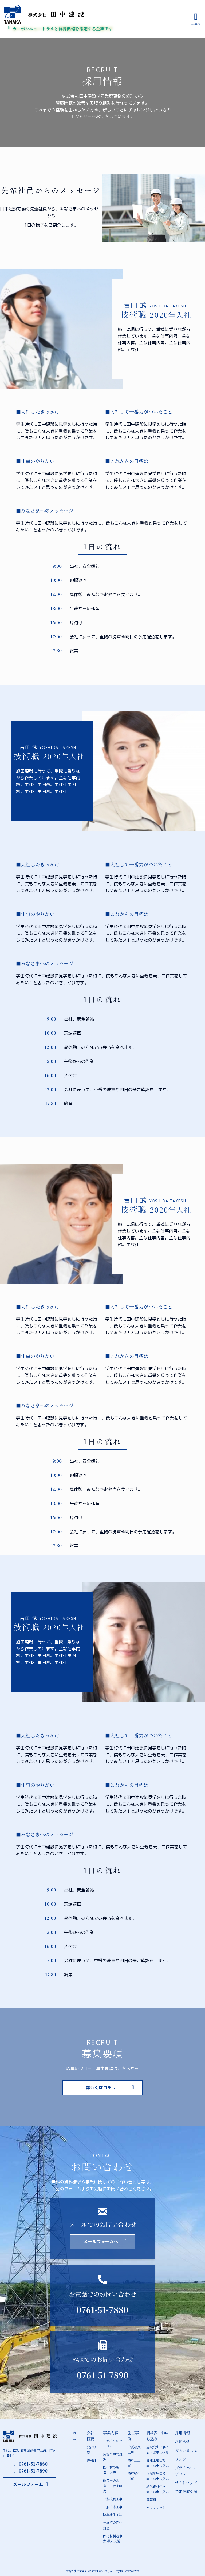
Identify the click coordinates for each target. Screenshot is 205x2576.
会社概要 (90, 2435)
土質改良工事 (112, 2497)
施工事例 (133, 2435)
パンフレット (155, 2506)
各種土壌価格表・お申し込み (157, 2462)
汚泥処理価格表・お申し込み (157, 2475)
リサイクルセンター (112, 2443)
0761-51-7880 (102, 2309)
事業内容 (110, 2432)
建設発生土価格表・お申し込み (157, 2449)
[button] (102, 2087)
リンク (180, 2458)
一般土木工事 (112, 2505)
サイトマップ (186, 2482)
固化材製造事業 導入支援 (112, 2536)
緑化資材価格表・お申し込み (157, 2488)
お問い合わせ (186, 2450)
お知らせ (182, 2441)
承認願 (151, 2498)
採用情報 (182, 2432)
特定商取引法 (186, 2490)
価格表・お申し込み (157, 2435)
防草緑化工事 (134, 2475)
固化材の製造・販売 (111, 2469)
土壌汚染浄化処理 (112, 2523)
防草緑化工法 (112, 2513)
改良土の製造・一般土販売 (112, 2484)
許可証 (91, 2460)
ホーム (76, 2435)
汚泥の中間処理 (112, 2456)
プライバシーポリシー (186, 2470)
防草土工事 (134, 2462)
